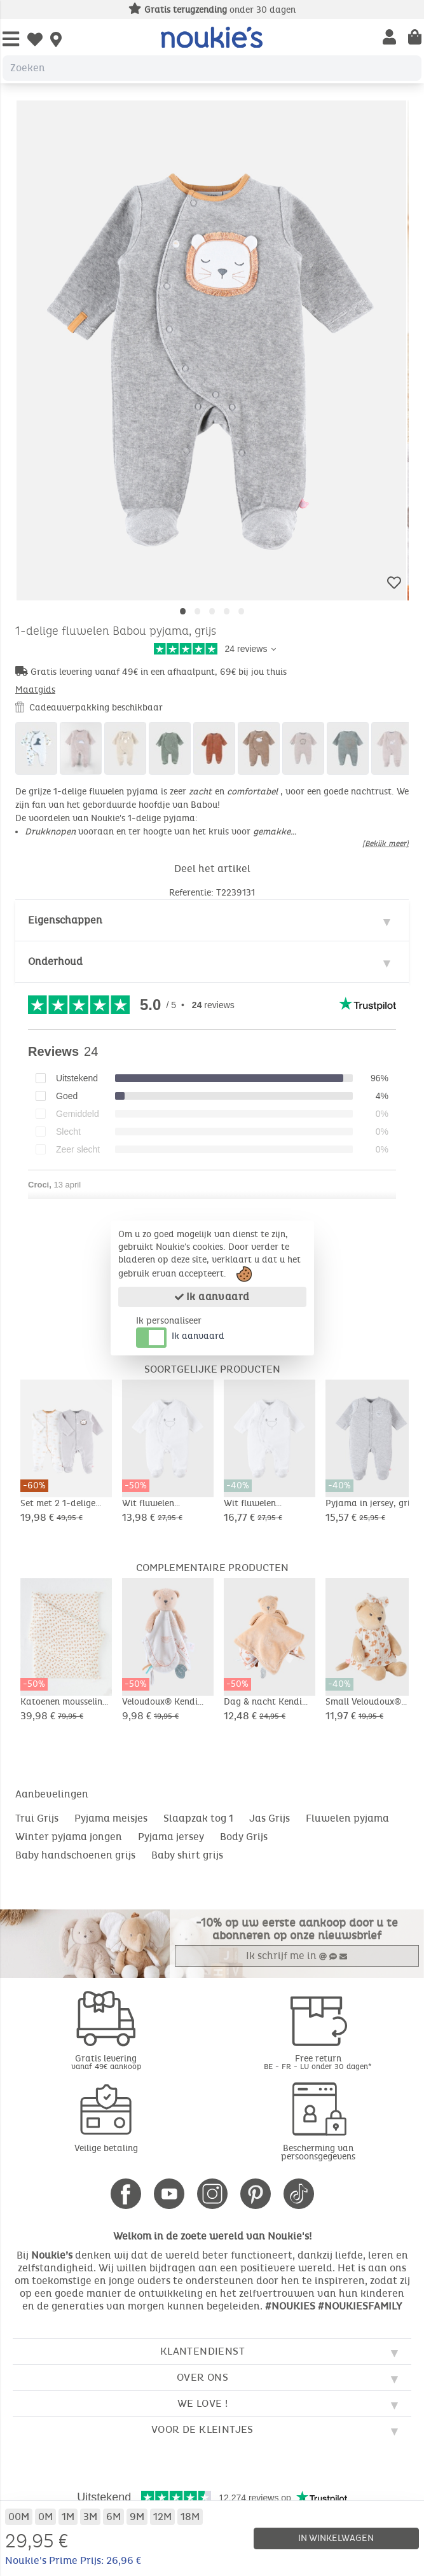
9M (137, 2516)
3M (90, 2516)
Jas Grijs (269, 1818)
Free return (318, 2061)
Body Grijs (244, 1837)
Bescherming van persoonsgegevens (318, 2152)
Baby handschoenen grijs (75, 1855)
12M (162, 2516)
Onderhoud (55, 961)
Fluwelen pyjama (347, 1818)
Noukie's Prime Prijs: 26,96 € (73, 2560)
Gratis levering (106, 2061)
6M (113, 2516)
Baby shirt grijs (187, 1855)
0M (45, 2516)
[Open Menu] (11, 39)
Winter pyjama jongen (68, 1837)
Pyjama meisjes (110, 1818)
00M (18, 2516)
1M (68, 2516)
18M (190, 2516)
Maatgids (35, 689)
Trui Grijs (36, 1818)
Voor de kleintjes (202, 2429)
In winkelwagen (336, 2538)
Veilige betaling (106, 2148)
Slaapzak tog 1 (198, 1818)
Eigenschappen (65, 920)
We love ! (202, 2403)
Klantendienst (202, 2351)
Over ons (202, 2377)
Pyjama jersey (171, 1837)
